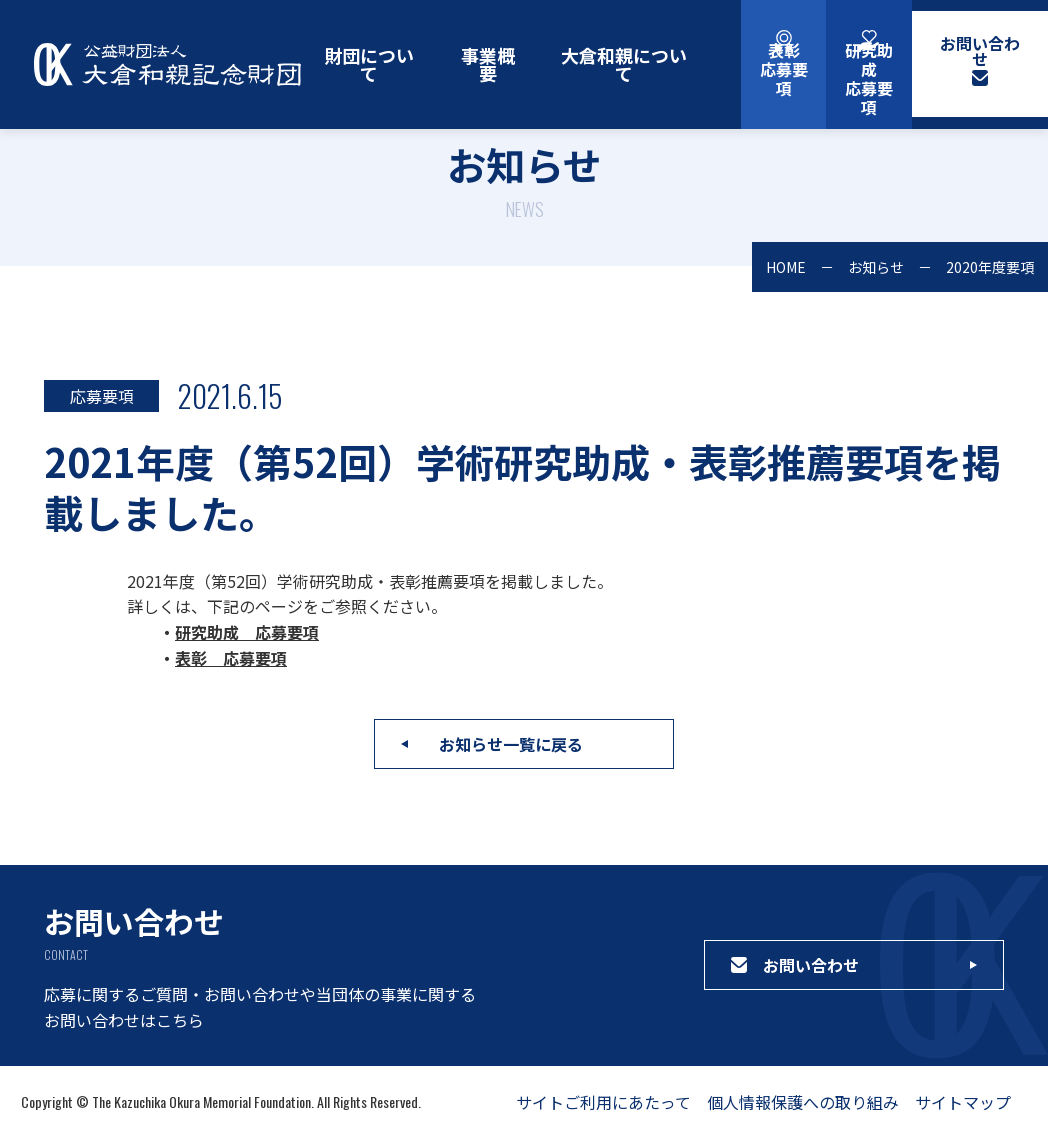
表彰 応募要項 (231, 658)
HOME (786, 267)
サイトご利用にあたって (603, 1102)
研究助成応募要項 (869, 79)
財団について (369, 64)
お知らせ (876, 267)
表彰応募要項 (784, 69)
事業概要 (488, 64)
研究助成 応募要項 (247, 632)
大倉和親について (624, 64)
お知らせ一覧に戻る (511, 744)
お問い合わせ (980, 51)
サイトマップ (963, 1102)
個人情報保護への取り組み (803, 1102)
